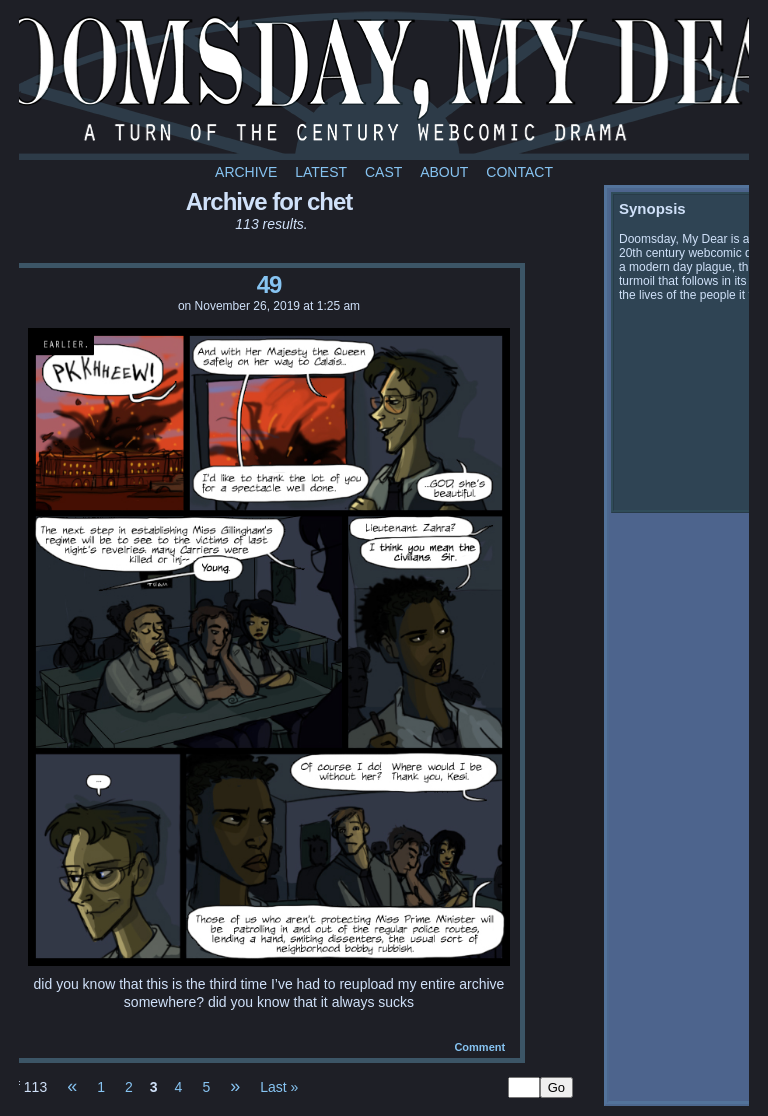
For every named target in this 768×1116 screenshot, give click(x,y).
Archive (246, 172)
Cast (383, 172)
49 (269, 284)
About (444, 172)
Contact (519, 172)
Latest (321, 172)
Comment (479, 1047)
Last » (279, 1087)
